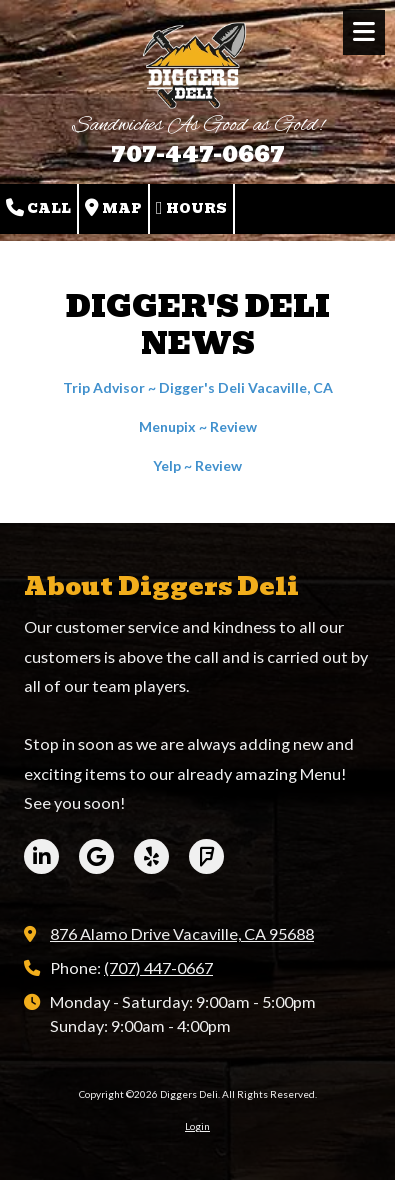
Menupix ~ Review (198, 426)
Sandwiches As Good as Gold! (198, 125)
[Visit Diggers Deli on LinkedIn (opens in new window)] (41, 856)
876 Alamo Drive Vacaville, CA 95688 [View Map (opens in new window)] (182, 933)
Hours (191, 208)
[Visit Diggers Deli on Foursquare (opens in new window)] (206, 856)
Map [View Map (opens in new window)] (113, 208)
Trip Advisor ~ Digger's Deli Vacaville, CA (198, 387)
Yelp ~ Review (197, 465)
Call (38, 208)
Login (197, 1126)
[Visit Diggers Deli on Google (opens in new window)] (96, 856)
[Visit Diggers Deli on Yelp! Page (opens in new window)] (151, 856)
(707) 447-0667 (158, 967)
